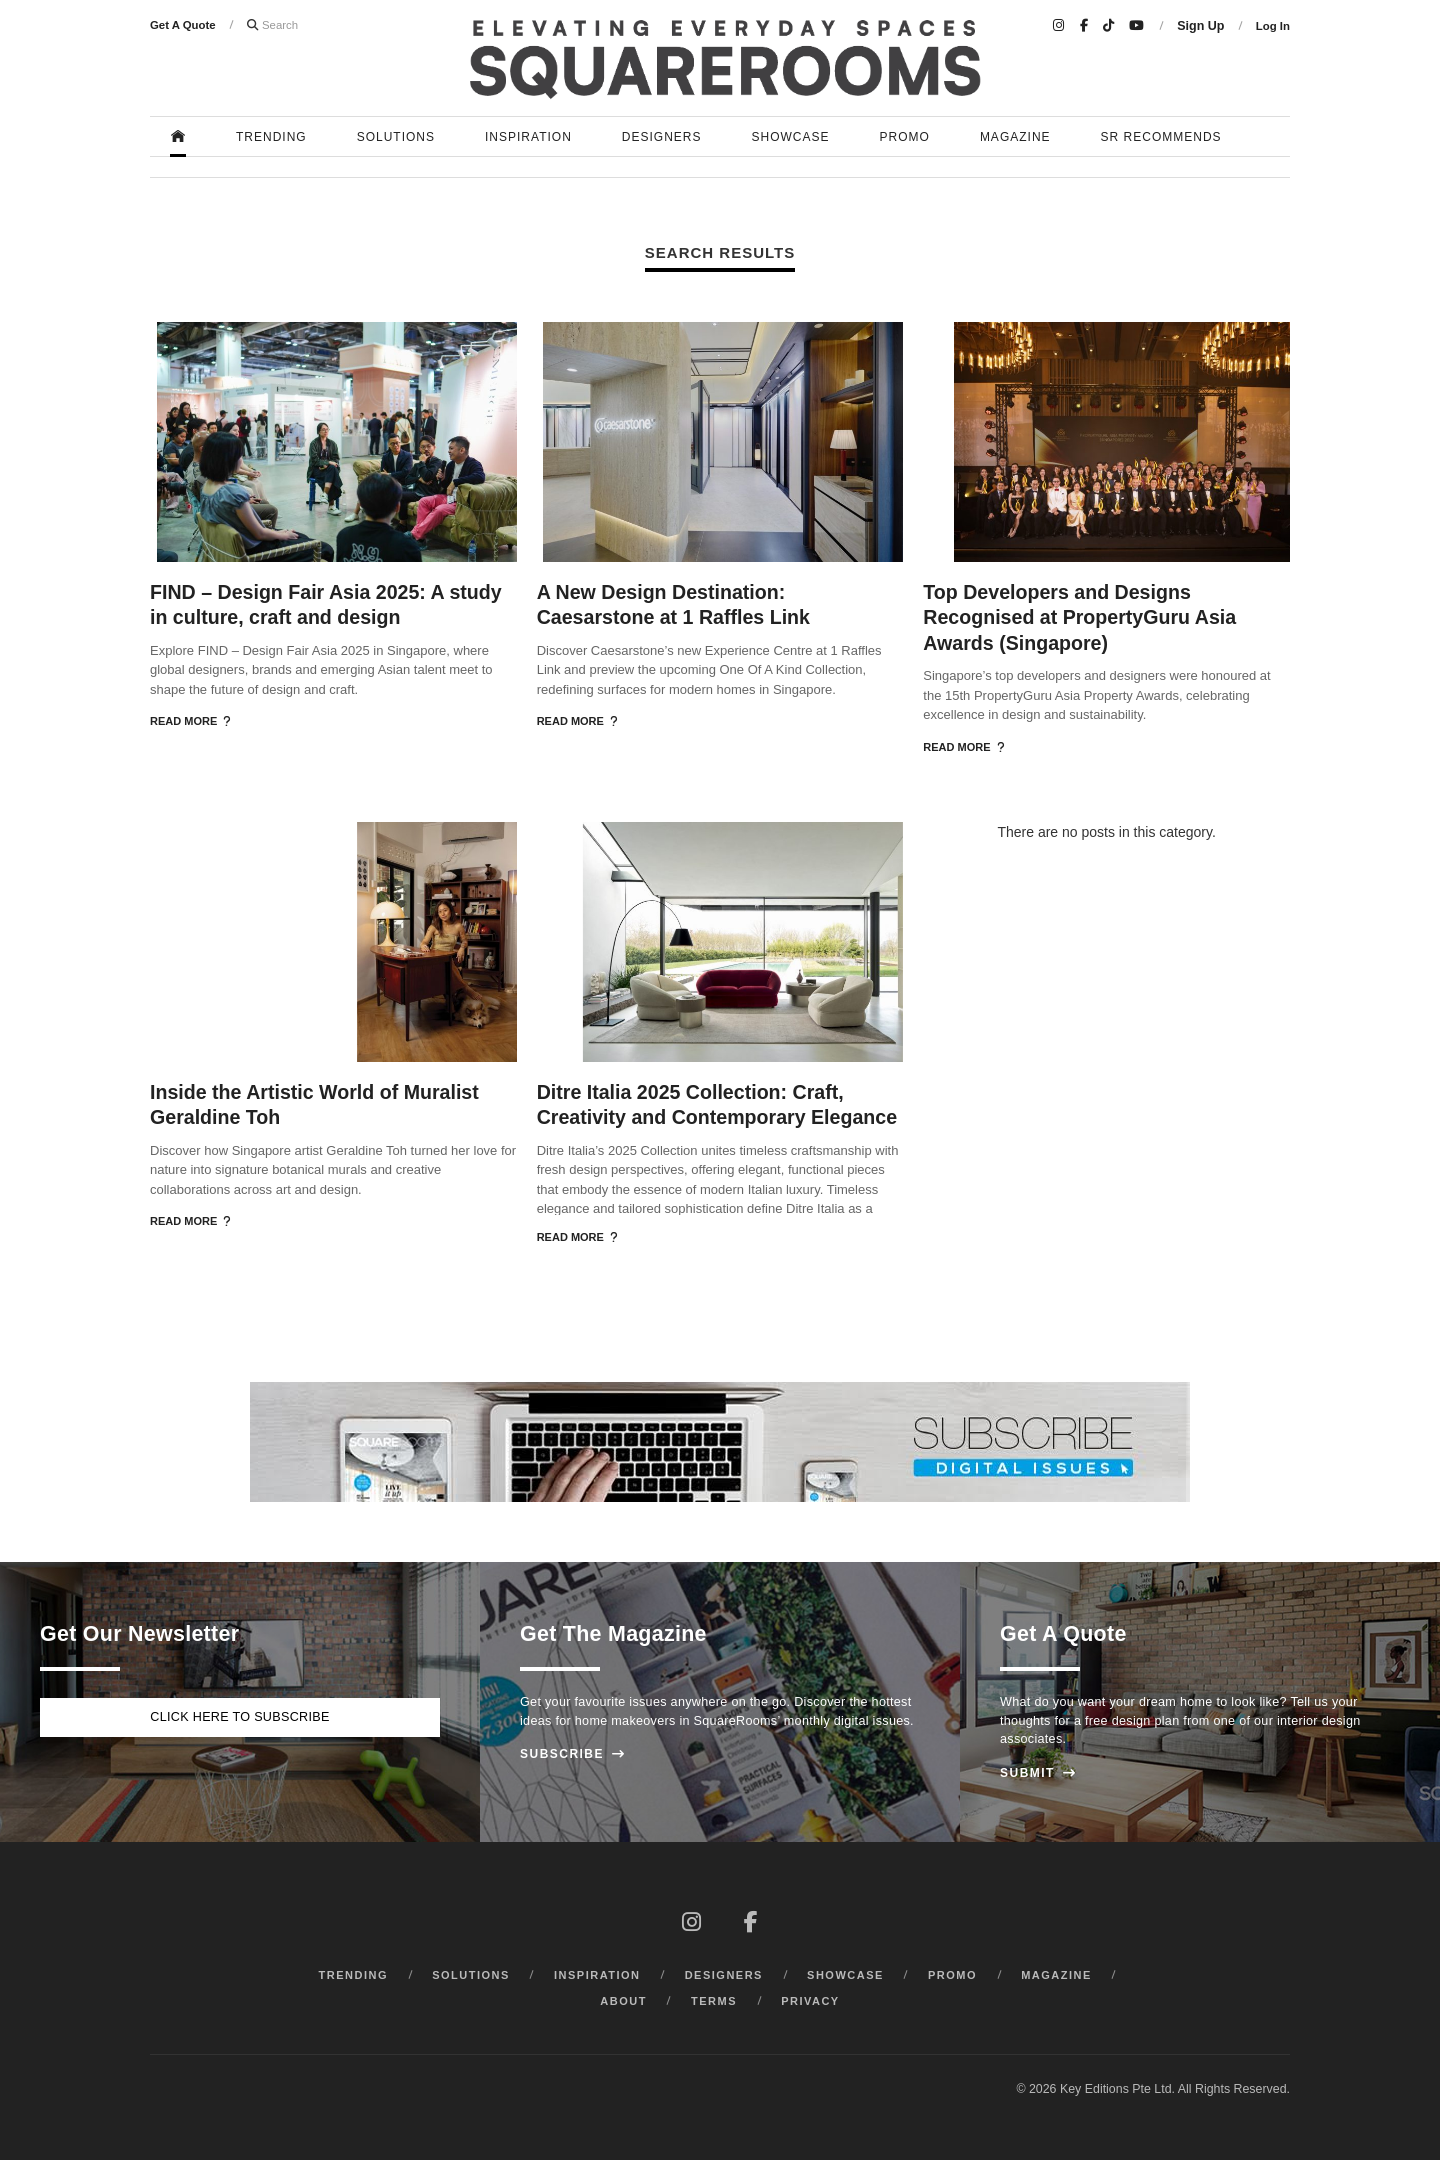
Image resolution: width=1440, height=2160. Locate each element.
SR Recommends (1161, 137)
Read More (190, 721)
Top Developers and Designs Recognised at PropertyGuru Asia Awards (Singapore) (1079, 617)
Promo (905, 137)
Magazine (1015, 137)
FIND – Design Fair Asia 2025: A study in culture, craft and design (326, 604)
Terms (714, 2001)
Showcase (791, 137)
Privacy (810, 2001)
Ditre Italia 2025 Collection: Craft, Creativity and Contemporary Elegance (717, 1104)
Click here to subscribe (239, 1717)
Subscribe (572, 1754)
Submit (1038, 1773)
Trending (271, 137)
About (623, 2001)
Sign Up (1200, 26)
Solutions (396, 137)
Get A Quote (183, 25)
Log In (1273, 26)
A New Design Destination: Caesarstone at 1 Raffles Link (673, 604)
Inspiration (528, 137)
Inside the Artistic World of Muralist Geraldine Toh (314, 1104)
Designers (662, 137)
